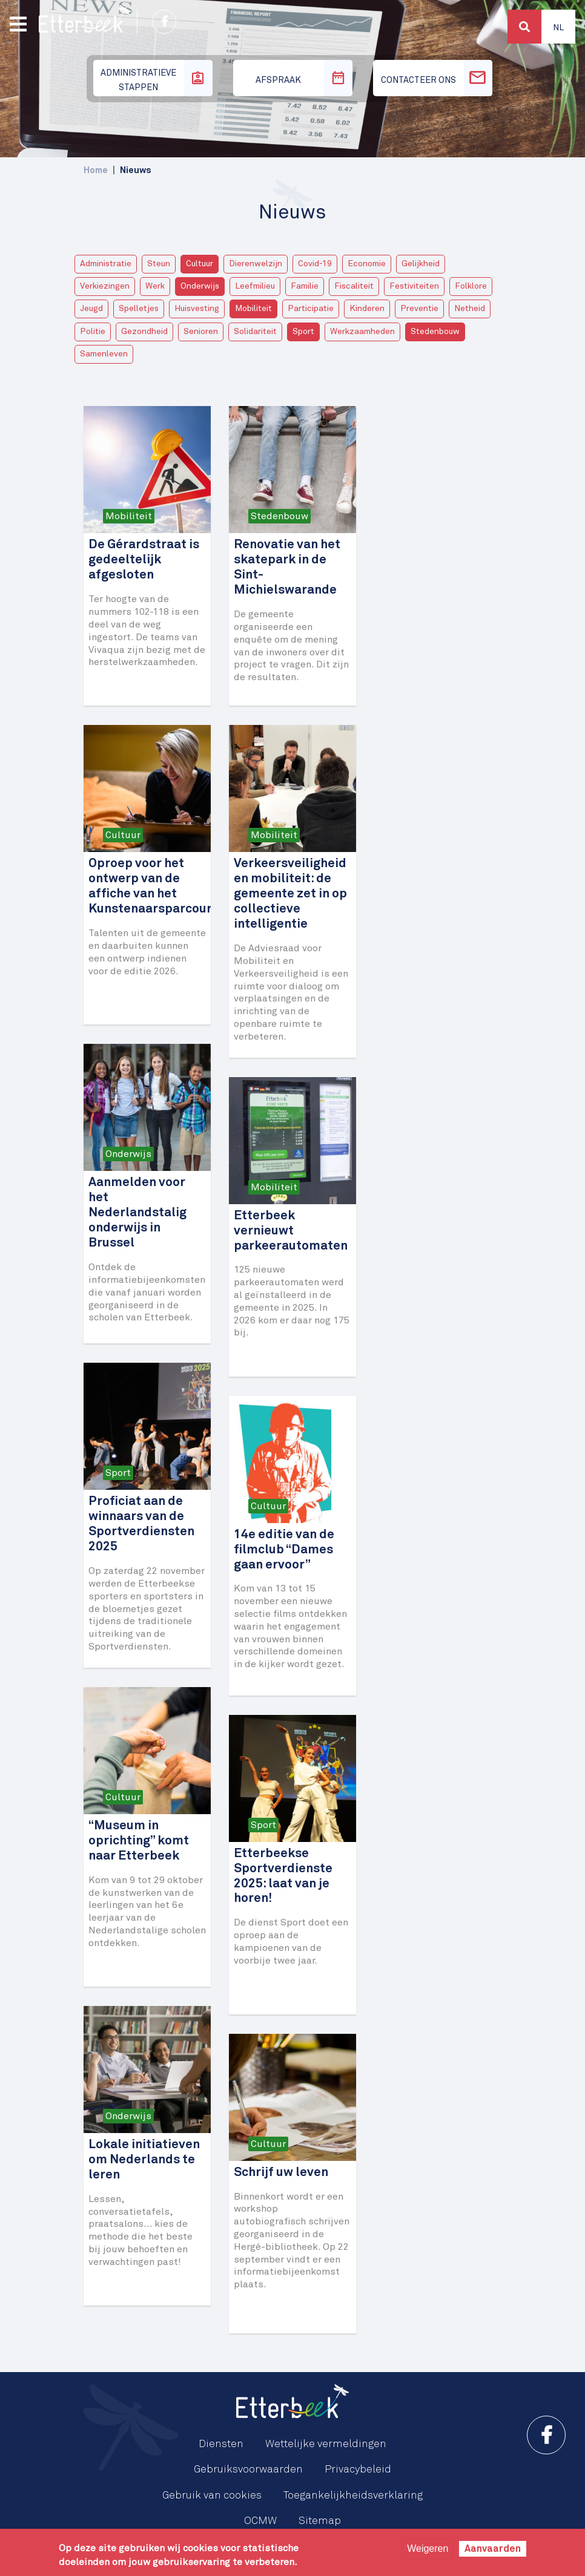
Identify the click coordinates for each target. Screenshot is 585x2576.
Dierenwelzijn (255, 264)
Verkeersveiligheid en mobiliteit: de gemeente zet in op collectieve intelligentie (290, 894)
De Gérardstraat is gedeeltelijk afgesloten (143, 560)
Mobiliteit (253, 308)
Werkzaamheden (362, 331)
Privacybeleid (358, 2469)
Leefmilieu (255, 286)
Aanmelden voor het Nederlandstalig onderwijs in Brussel (137, 1213)
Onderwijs (199, 286)
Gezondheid (144, 331)
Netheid (469, 308)
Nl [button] (558, 28)
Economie (367, 264)
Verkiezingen (105, 286)
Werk (155, 286)
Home (96, 170)
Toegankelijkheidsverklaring (353, 2495)
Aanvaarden (492, 2549)
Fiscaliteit (354, 286)
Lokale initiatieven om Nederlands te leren (144, 2159)
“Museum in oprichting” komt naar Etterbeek (138, 1841)
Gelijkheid (421, 264)
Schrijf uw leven (281, 2172)
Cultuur (199, 264)
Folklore (471, 286)
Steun (158, 264)
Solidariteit (255, 331)
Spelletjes (139, 308)
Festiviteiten (414, 286)
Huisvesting (196, 308)
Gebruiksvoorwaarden (248, 2469)
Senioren (200, 331)
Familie (305, 286)
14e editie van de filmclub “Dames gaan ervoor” (284, 1550)
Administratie (105, 264)
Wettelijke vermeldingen (325, 2444)
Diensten (221, 2444)
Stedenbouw (435, 331)
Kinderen (367, 308)
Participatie (311, 308)
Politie (92, 331)
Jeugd (91, 308)
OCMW (260, 2520)
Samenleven (104, 354)
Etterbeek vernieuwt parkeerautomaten (291, 1231)
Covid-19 (315, 264)
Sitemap (320, 2520)
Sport (303, 331)
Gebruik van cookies (212, 2495)
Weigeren (427, 2548)
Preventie (419, 308)
